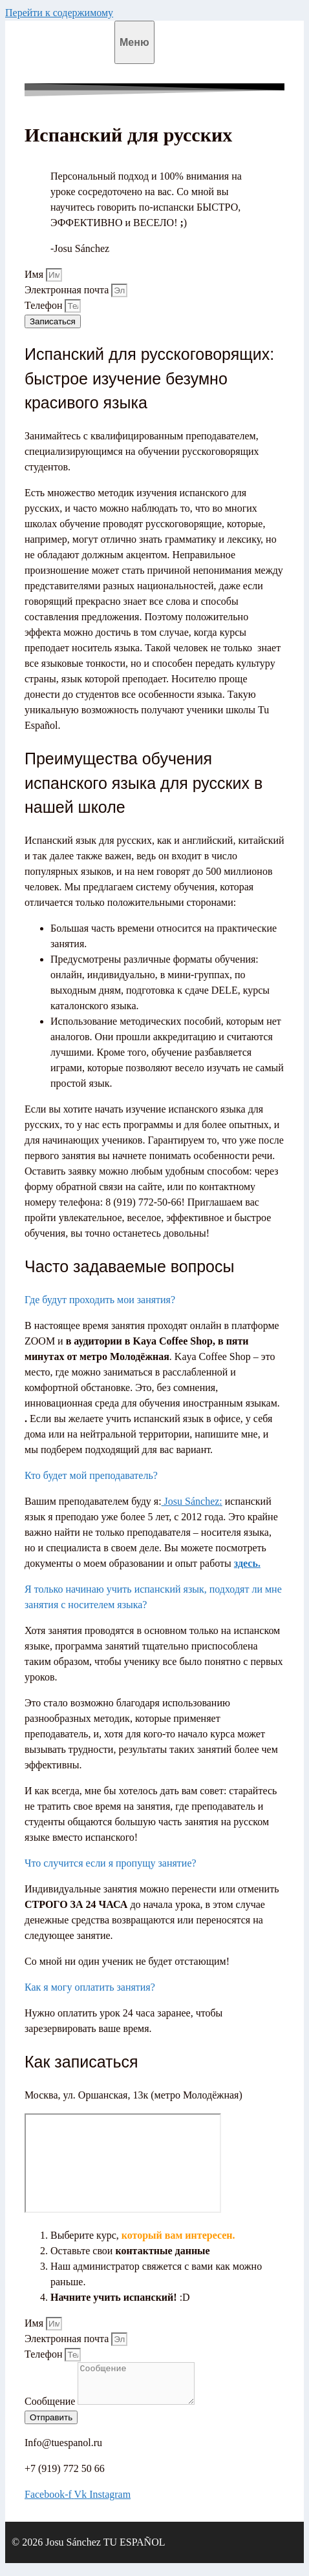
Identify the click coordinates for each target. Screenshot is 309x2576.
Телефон (45, 305)
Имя (35, 274)
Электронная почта (68, 289)
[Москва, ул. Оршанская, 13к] (123, 2163)
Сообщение (51, 2408)
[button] (154, 1300)
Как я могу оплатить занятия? (90, 1987)
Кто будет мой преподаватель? (91, 1475)
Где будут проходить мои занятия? (100, 1299)
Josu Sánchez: (192, 1501)
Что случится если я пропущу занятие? (111, 1863)
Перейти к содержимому (59, 12)
